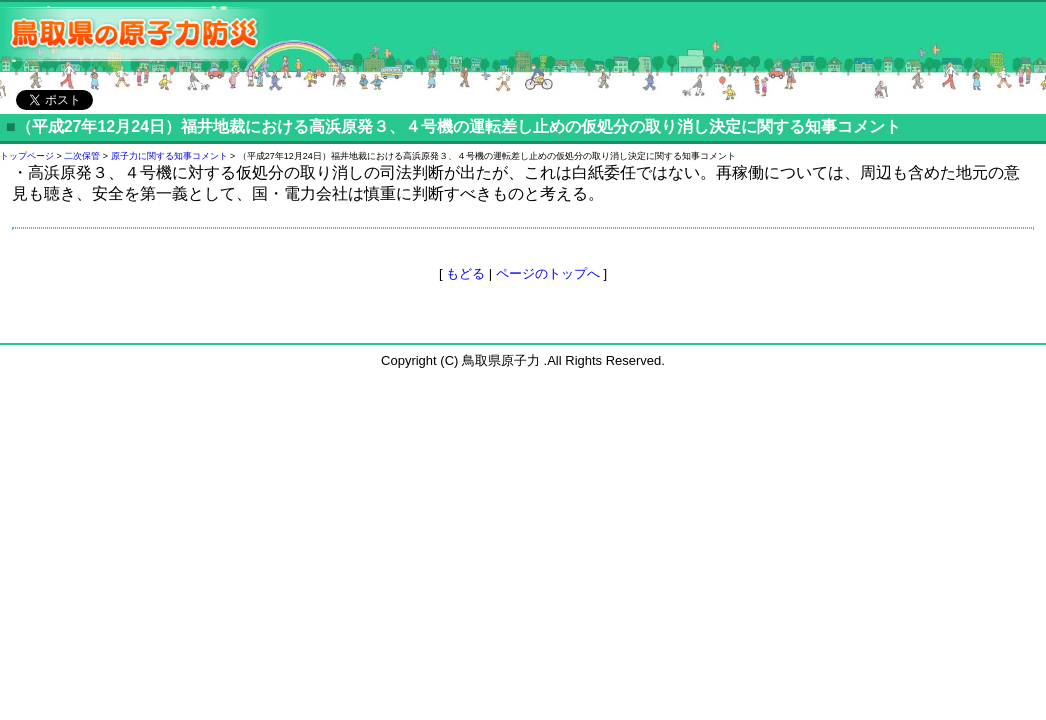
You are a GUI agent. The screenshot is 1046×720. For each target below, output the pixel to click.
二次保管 (82, 156)
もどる (465, 273)
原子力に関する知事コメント (169, 156)
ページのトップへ (548, 273)
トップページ (27, 156)
